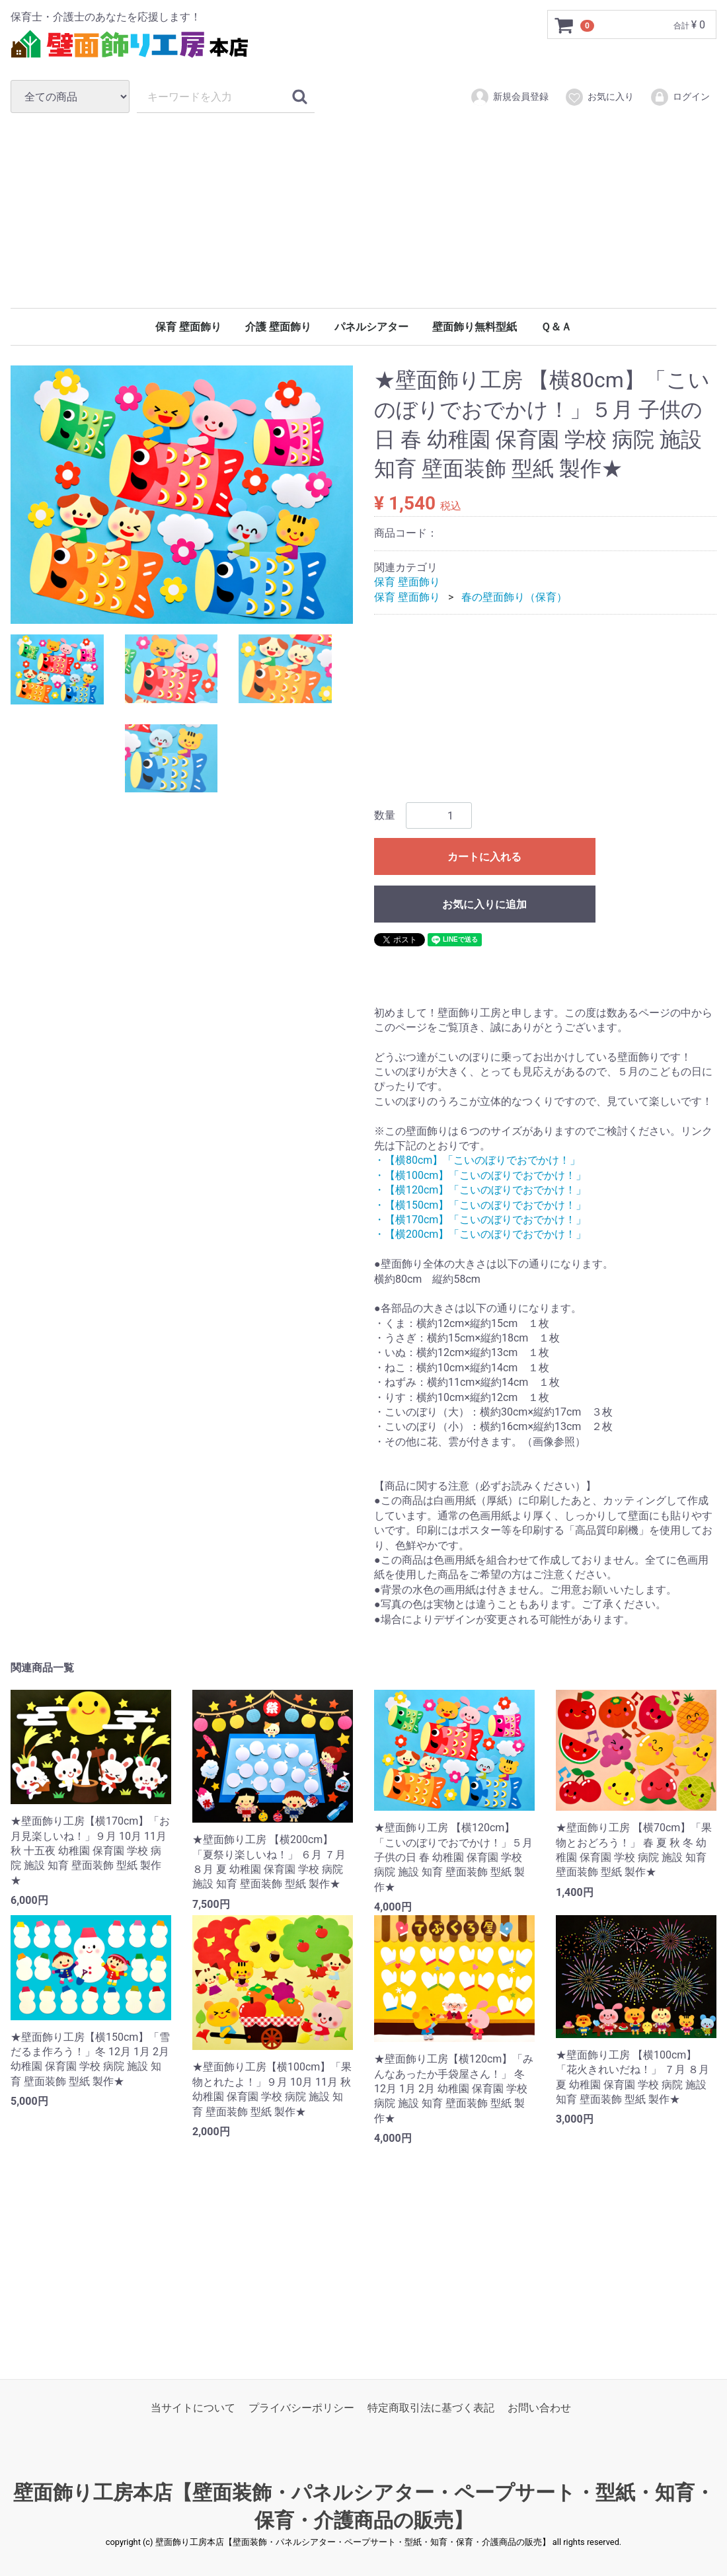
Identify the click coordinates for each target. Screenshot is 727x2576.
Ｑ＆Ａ (556, 327)
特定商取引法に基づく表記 (430, 2408)
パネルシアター (371, 327)
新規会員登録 (509, 97)
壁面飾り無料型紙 (474, 327)
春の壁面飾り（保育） (514, 597)
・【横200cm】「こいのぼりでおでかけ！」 (480, 1235)
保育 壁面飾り (188, 327)
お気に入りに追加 (484, 905)
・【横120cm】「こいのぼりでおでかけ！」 (480, 1190)
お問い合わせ (539, 2408)
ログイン (680, 97)
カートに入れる (484, 857)
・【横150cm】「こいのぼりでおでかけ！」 (480, 1205)
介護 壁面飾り (278, 327)
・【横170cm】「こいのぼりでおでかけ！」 (480, 1219)
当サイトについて (193, 2408)
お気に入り (599, 97)
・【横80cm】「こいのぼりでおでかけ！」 (477, 1161)
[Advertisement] (363, 210)
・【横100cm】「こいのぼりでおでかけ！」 (480, 1175)
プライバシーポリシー (301, 2408)
